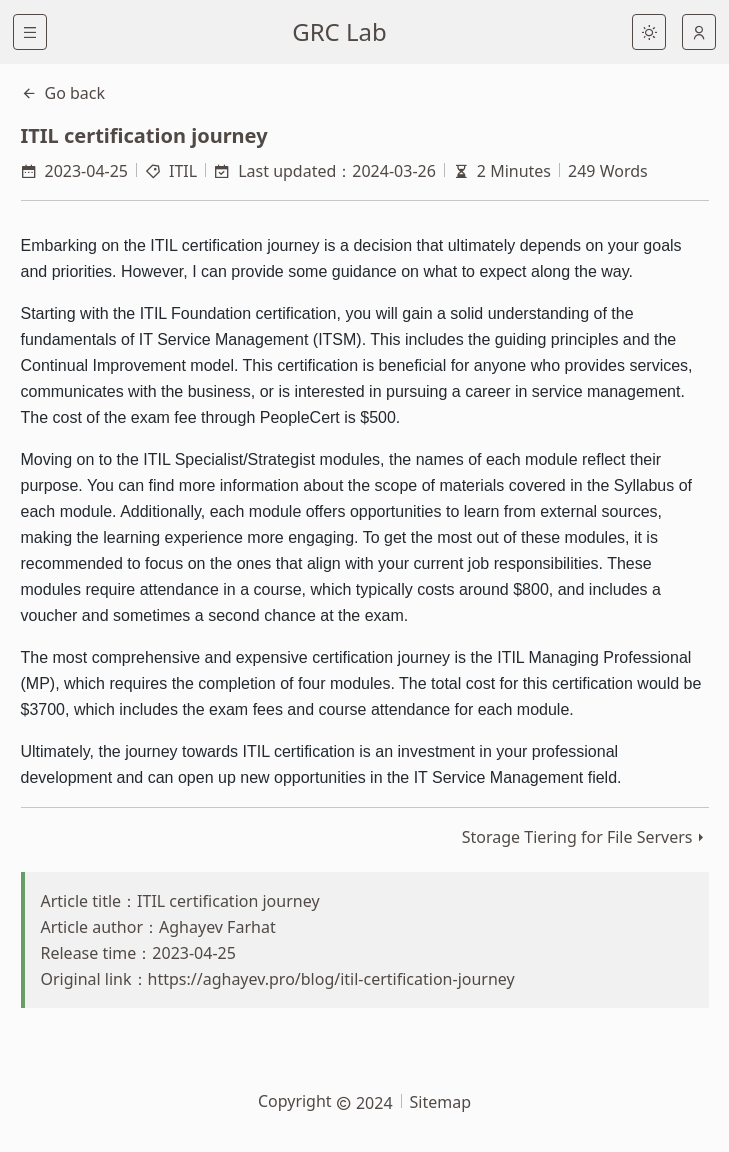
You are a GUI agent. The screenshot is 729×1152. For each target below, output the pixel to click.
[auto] (699, 32)
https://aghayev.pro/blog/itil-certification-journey (331, 979)
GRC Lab (339, 31)
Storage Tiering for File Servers (577, 837)
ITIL (183, 171)
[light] (649, 32)
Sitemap (441, 1102)
